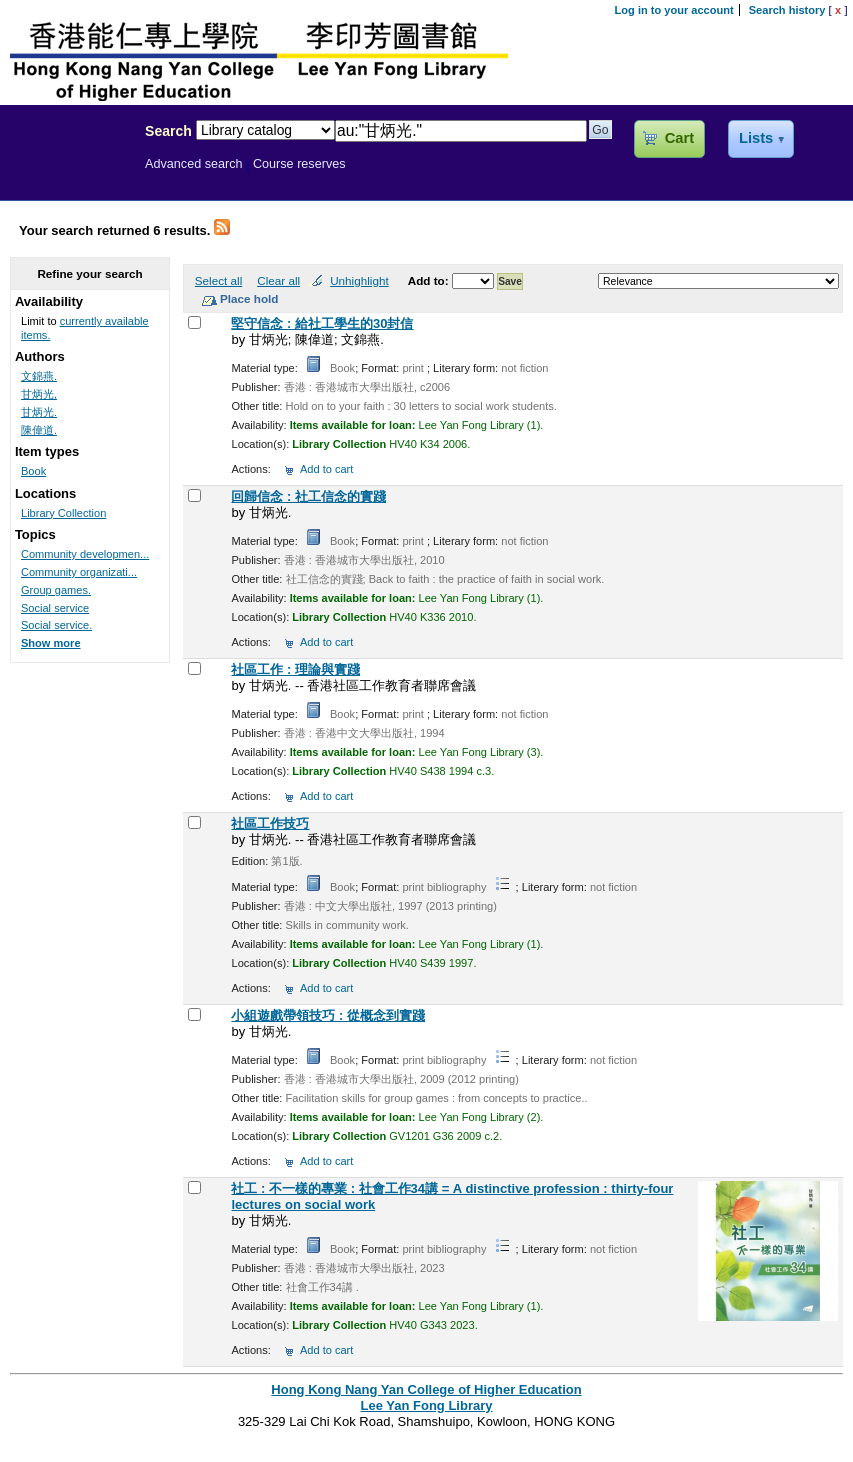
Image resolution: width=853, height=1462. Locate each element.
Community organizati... (79, 572)
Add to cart (326, 469)
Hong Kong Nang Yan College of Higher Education (426, 1389)
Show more (51, 643)
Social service (55, 608)
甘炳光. (39, 412)
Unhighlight (359, 280)
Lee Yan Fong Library (67, 174)
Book (33, 471)
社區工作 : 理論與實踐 (295, 669)
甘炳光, (39, 394)
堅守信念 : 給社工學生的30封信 (322, 323)
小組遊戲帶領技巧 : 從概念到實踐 (328, 1015)
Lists (756, 138)
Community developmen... (85, 554)
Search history (787, 10)
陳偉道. (39, 430)
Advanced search (194, 164)
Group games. (56, 590)
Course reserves (299, 164)
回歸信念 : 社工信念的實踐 (308, 496)
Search (168, 131)
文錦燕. (39, 376)
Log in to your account (674, 10)
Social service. (56, 625)
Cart (679, 138)
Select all (218, 280)
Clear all (278, 280)
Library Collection (63, 513)
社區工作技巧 (270, 823)
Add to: (430, 280)
